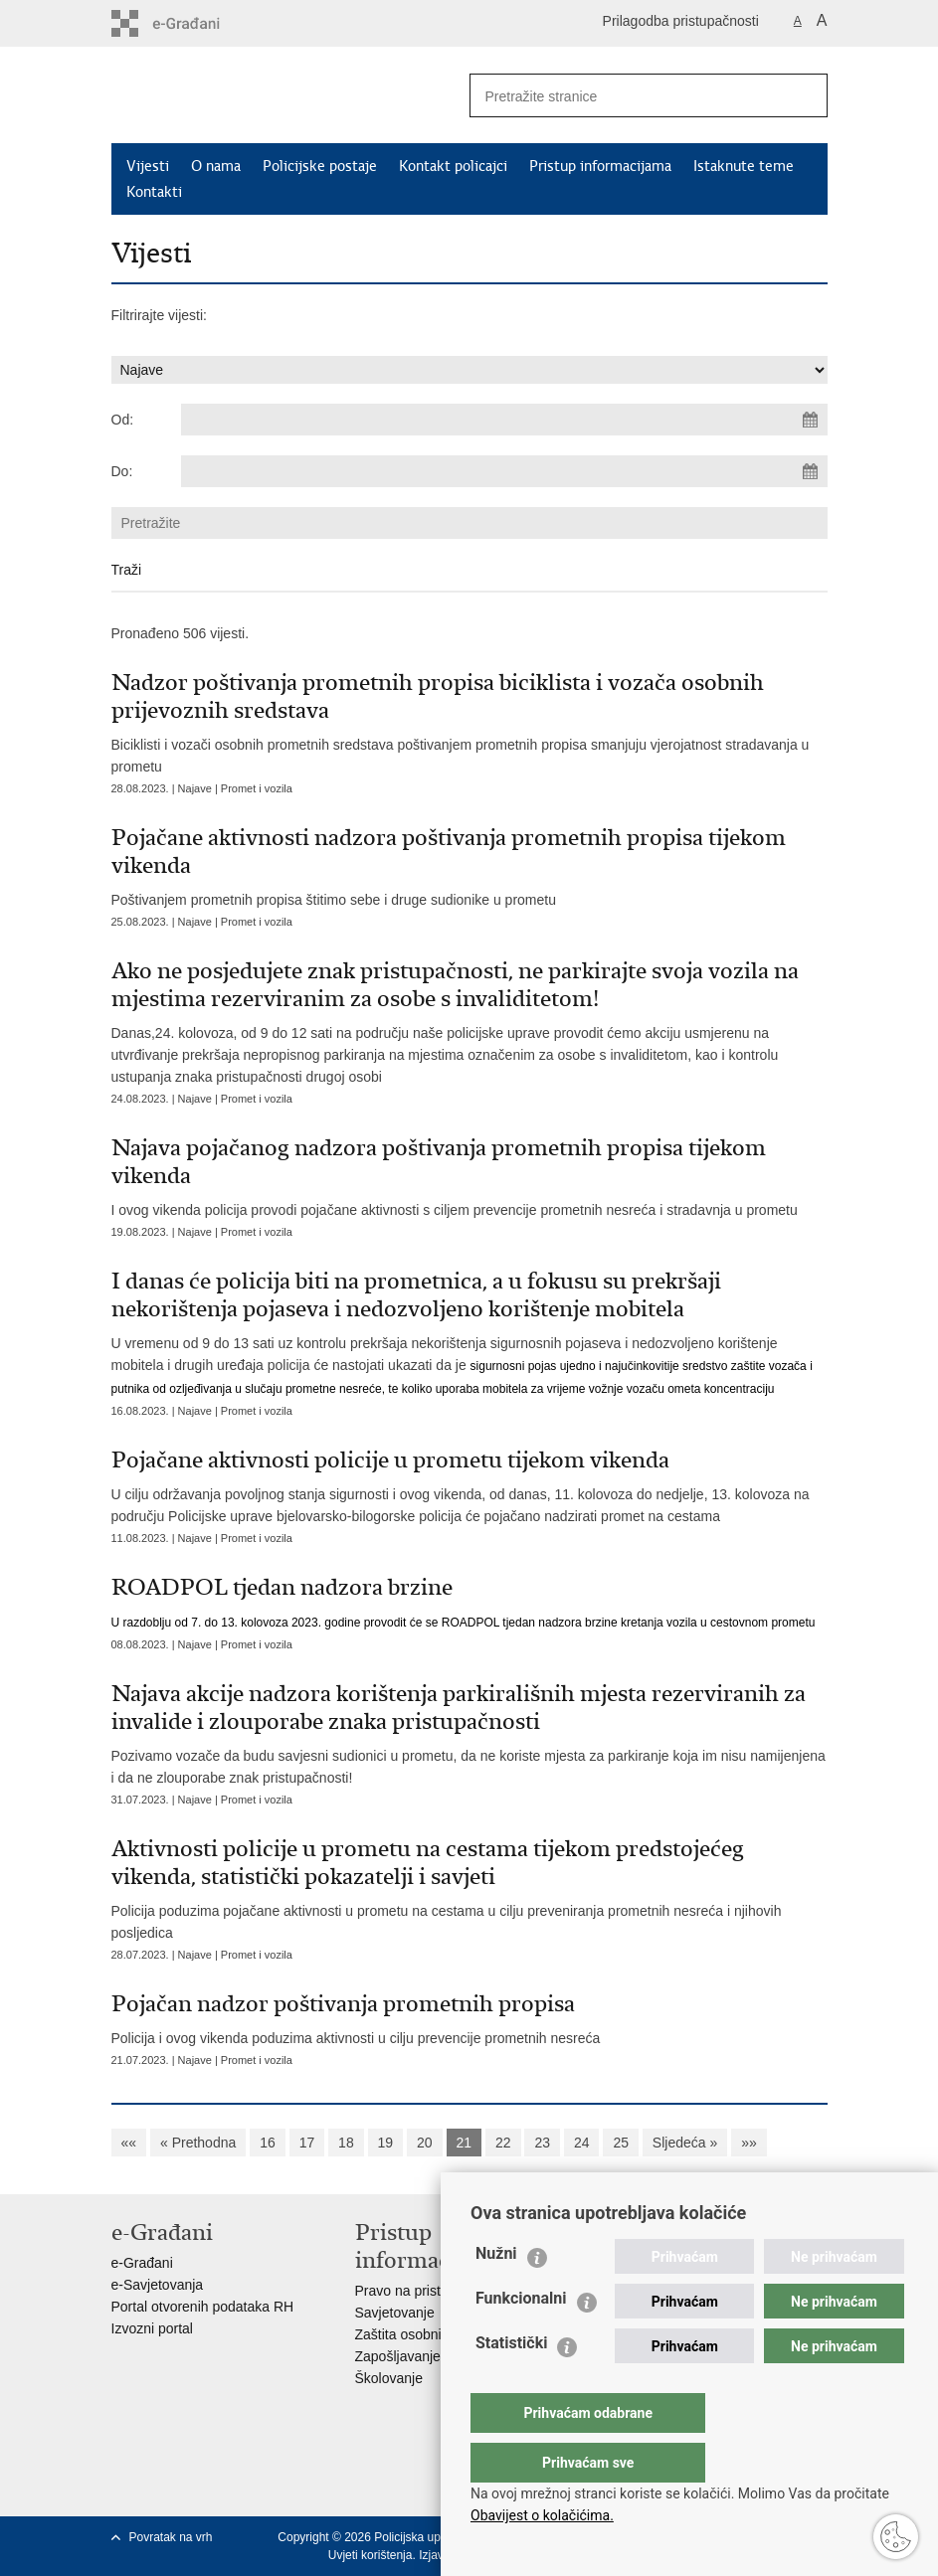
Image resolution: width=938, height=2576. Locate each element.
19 (386, 2142)
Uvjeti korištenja (370, 2555)
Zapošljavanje (398, 2356)
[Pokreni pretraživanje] (805, 95)
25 (621, 2142)
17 (307, 2142)
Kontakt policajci (453, 166)
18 (346, 2142)
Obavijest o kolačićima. (542, 2515)
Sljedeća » (685, 2142)
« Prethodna (198, 2142)
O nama (216, 166)
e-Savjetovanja (157, 2285)
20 (425, 2142)
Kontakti (154, 192)
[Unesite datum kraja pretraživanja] (504, 471)
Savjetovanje (395, 2312)
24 (582, 2142)
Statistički (511, 2382)
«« (129, 2142)
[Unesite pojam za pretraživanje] (619, 96)
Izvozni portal (152, 2328)
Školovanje (389, 2378)
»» (749, 2142)
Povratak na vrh (171, 2537)
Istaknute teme (743, 166)
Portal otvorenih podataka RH (202, 2307)
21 (464, 2142)
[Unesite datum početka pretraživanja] (504, 419)
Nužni (496, 2293)
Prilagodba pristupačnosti (681, 21)
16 (268, 2142)
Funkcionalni (521, 2337)
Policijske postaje (320, 166)
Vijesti (147, 166)
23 (542, 2142)
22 (503, 2142)
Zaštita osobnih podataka (432, 2334)
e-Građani (142, 2263)
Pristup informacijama (600, 166)
